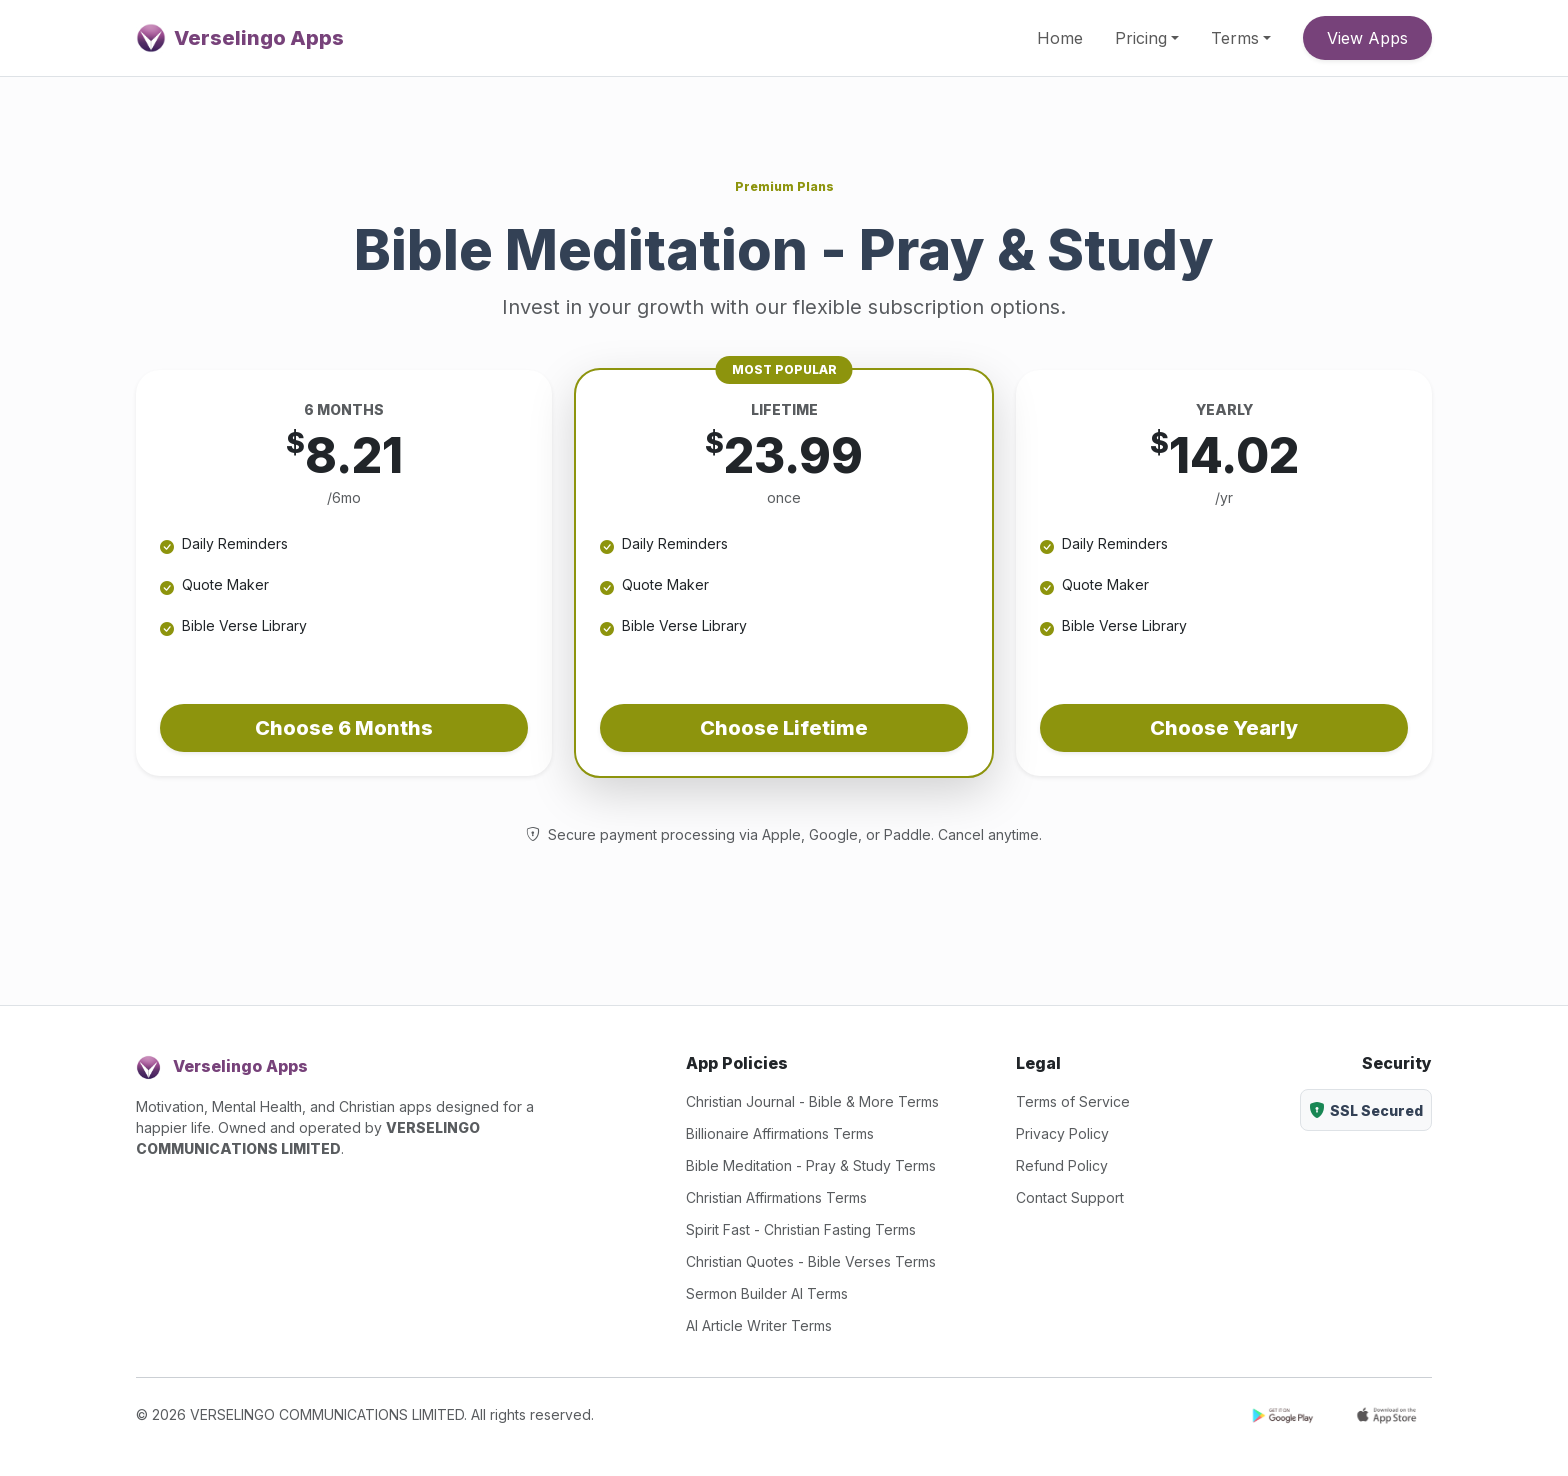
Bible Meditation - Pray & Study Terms (811, 1165)
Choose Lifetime (784, 728)
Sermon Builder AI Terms (767, 1293)
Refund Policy (1062, 1165)
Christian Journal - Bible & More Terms (812, 1101)
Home (1060, 38)
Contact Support (1070, 1197)
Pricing (1141, 38)
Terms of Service (1073, 1101)
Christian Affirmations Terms (776, 1197)
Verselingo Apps (240, 38)
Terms (1235, 38)
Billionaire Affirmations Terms (780, 1133)
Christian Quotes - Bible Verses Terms (811, 1261)
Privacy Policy (1062, 1133)
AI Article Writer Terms (759, 1325)
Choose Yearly (1224, 728)
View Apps (1367, 38)
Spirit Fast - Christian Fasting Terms (801, 1229)
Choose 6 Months (344, 728)
